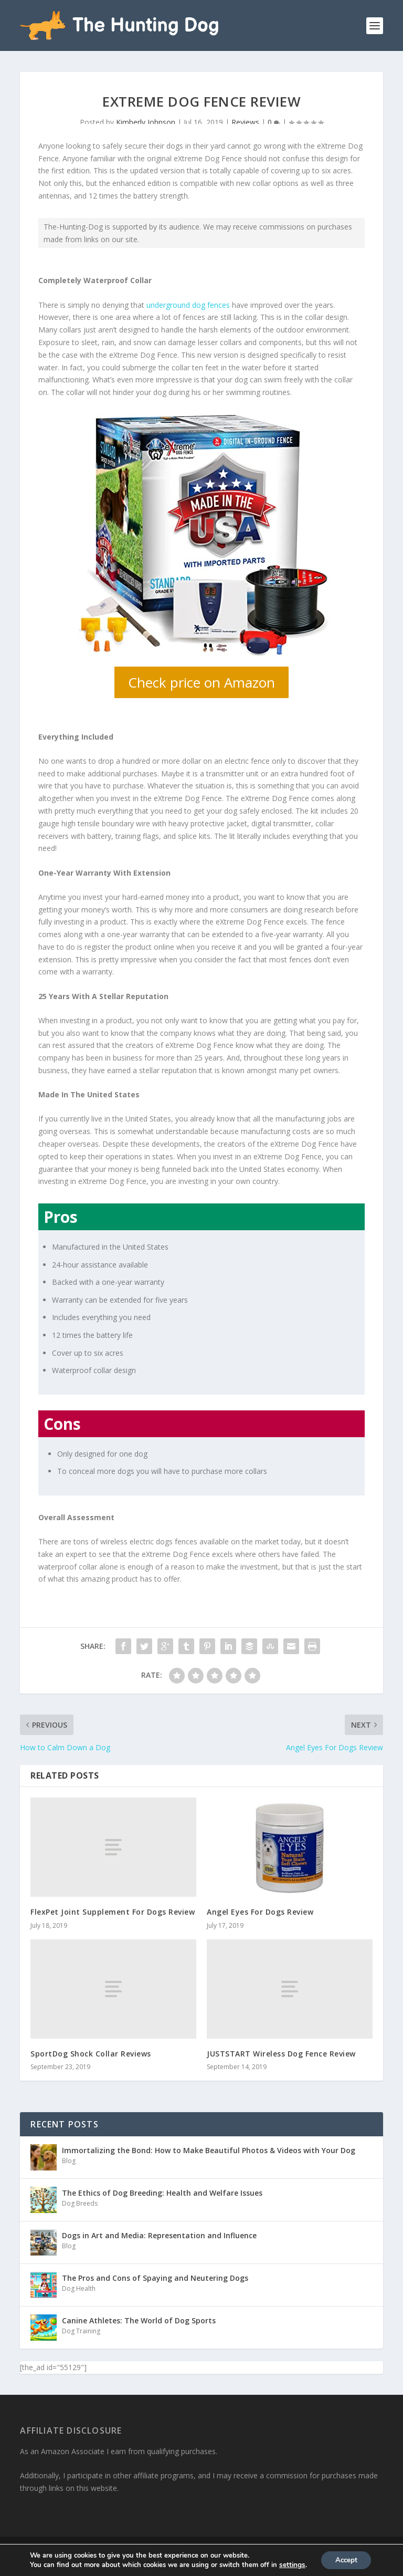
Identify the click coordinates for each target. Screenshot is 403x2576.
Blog (69, 2159)
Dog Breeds (80, 2202)
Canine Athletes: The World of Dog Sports (139, 2319)
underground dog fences (188, 303)
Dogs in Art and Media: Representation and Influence (159, 2234)
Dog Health (79, 2287)
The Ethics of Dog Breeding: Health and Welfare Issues (162, 2192)
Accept (345, 2559)
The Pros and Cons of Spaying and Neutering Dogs (155, 2277)
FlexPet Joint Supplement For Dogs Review (112, 1911)
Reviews (245, 121)
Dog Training (81, 2329)
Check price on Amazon (201, 680)
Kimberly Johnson (145, 121)
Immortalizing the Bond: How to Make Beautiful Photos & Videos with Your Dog (208, 2149)
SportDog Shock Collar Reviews (90, 2053)
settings (289, 2564)
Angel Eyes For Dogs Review (260, 1911)
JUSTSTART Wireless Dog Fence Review (281, 2053)
